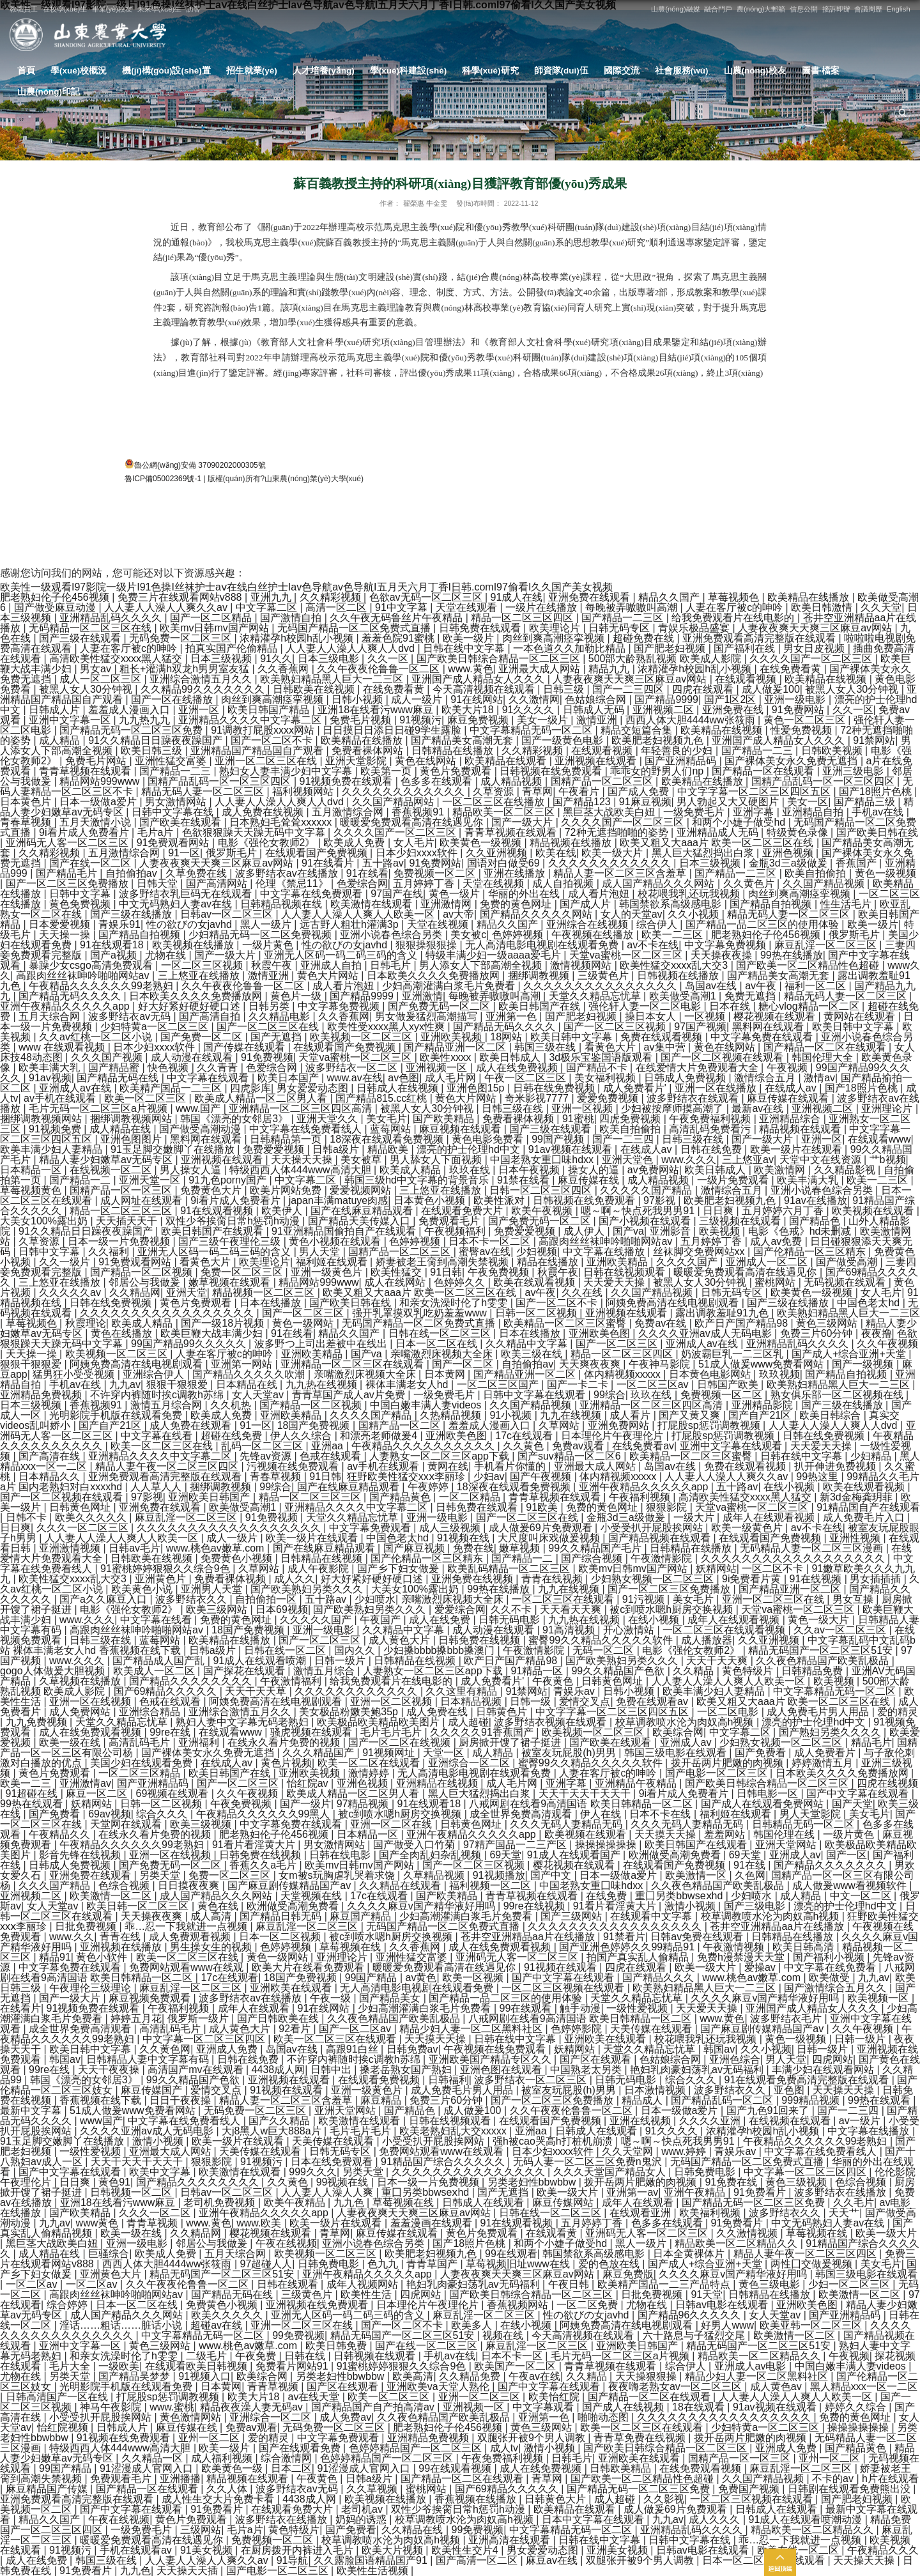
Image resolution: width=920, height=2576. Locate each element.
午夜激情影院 (662, 1558)
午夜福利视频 (641, 1497)
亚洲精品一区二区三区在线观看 (353, 1364)
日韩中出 (332, 2069)
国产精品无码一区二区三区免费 (132, 730)
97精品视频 (364, 1803)
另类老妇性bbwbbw (533, 2182)
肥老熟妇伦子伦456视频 (56, 597)
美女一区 (807, 801)
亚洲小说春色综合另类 (392, 934)
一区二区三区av (654, 1384)
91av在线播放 (815, 1200)
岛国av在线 (712, 985)
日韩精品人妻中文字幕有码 (148, 2059)
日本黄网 (446, 1374)
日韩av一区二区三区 (227, 914)
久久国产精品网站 (394, 801)
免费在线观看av (653, 1701)
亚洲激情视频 (71, 1548)
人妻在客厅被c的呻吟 (735, 607)
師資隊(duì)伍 (561, 70)
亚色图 (790, 2090)
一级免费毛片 (695, 811)
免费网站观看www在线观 (187, 1967)
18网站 (507, 1036)
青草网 (537, 791)
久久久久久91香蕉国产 (483, 1732)
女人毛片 (414, 842)
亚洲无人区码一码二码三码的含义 (342, 955)
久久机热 (232, 1405)
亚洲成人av (687, 1742)
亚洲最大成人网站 (540, 668)
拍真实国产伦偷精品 (232, 648)
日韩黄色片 (503, 1711)
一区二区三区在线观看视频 (725, 1629)
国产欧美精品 (445, 1118)
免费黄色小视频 (238, 1558)
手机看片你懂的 (511, 1466)
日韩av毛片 (134, 1548)
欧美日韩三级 (153, 750)
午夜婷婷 (429, 1486)
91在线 (750, 1865)
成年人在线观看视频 (770, 1517)
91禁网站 (874, 740)
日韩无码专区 (620, 627)
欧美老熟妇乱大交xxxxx (454, 2130)
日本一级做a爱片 (99, 801)
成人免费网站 (81, 1711)
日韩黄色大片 (556, 2499)
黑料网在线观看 (769, 1026)
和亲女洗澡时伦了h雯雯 (454, 1302)
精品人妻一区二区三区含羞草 (621, 873)
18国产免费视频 (315, 1425)
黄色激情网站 (192, 2417)
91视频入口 (204, 2376)
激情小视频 (691, 1906)
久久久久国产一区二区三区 (812, 658)
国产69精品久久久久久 (167, 1691)
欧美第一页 (387, 771)
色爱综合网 (362, 883)
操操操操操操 (607, 1844)
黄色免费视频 (81, 904)
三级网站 (200, 2529)
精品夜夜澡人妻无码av (252, 2407)
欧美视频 (720, 1231)
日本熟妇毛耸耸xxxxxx (281, 822)
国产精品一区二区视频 (142, 1272)
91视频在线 (464, 1537)
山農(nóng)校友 (755, 70)
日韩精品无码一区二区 (804, 1824)
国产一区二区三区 (304, 1312)
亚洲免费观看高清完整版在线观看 (760, 638)
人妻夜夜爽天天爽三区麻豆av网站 (816, 627)
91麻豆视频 (645, 801)
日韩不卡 (27, 1517)
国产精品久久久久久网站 (537, 914)
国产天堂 (852, 1803)
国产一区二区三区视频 (616, 1026)
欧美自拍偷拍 (816, 873)
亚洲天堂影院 (357, 760)
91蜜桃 (578, 1118)
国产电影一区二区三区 (717, 1773)
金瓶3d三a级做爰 (789, 863)
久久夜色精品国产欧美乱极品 (823, 1660)
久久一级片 (66, 1261)
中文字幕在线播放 (605, 1251)
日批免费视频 (87, 1926)
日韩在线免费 (712, 1149)
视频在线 (504, 2335)
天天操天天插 (188, 2570)
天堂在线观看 (468, 607)
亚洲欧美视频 (452, 1036)
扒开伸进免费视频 (836, 1466)
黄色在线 (219, 1906)
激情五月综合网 (167, 1405)
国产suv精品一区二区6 (571, 1456)
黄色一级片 (455, 893)
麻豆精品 (382, 2100)
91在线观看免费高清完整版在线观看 (808, 2079)
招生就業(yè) (251, 70)
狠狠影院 (667, 1507)
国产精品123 (583, 801)
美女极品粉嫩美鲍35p (350, 1711)
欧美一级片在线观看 (797, 1149)
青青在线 (121, 1936)
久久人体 (228, 2488)
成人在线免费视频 (518, 1067)
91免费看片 (760, 2192)
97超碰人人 (266, 2263)
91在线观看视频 (218, 1210)
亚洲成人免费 (228, 2049)
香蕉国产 (857, 863)
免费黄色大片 (212, 1190)
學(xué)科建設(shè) (408, 70)
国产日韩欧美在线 (279, 2018)
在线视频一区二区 (112, 1169)
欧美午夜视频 (543, 1210)
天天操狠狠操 (647, 2376)
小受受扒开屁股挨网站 (653, 1527)
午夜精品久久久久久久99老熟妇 (102, 985)
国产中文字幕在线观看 (858, 1793)
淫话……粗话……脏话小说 (122, 2325)
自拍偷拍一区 (267, 1599)
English (898, 9)
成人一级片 (418, 699)
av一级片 (861, 2120)
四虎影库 (250, 1088)
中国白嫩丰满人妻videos (427, 1405)
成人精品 (60, 740)
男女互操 (854, 1599)
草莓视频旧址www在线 (519, 2263)
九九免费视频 (38, 1721)
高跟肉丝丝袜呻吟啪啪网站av (84, 975)
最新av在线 (759, 1108)
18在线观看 (699, 2407)
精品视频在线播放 (572, 842)
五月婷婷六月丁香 (784, 1210)
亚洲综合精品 (151, 1711)
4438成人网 (278, 2069)
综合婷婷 (68, 2304)
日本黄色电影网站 (711, 1374)
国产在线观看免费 (301, 2447)
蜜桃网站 (776, 1282)
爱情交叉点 (584, 1701)
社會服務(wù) (682, 70)
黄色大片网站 (329, 975)
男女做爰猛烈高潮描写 (427, 1016)
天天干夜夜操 (110, 2069)
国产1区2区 (731, 699)
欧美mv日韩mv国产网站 (216, 627)
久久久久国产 (688, 1261)
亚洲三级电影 (854, 771)
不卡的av (834, 2478)
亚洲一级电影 (796, 699)
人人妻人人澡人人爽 (328, 2192)
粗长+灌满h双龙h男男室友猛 (185, 668)
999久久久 (313, 2171)
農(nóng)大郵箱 (759, 9)
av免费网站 (653, 1169)
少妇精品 (872, 1456)
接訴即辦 (835, 9)
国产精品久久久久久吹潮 (249, 1374)
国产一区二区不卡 (273, 740)
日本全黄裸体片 (690, 2253)
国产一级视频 (864, 1364)
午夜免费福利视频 (711, 1118)
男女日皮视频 (815, 648)
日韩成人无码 (595, 709)
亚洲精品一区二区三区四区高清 (301, 1108)
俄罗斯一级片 (199, 2018)
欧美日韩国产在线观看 (213, 1231)
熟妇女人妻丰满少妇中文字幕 (287, 771)
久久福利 (110, 1251)
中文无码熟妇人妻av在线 (176, 904)
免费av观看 (579, 1445)
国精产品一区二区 (400, 1425)
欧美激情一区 (697, 1875)
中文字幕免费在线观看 (762, 1036)
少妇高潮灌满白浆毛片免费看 (450, 985)
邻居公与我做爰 (146, 1282)
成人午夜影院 (319, 1568)
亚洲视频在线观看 (597, 760)
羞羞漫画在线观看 (432, 2222)
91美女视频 (207, 2550)
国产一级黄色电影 (563, 740)
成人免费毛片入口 (865, 1517)
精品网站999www (100, 781)
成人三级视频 (451, 1527)
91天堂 (707, 2294)
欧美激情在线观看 (372, 904)
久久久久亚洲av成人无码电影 (706, 1333)
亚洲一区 (200, 709)
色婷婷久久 (460, 1282)
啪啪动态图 (604, 2417)
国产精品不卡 (598, 1067)
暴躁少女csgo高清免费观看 (92, 965)
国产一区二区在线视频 (400, 1742)
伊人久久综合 (302, 1435)
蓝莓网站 (391, 1128)
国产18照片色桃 (876, 791)
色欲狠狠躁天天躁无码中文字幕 (255, 832)
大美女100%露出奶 (45, 1220)
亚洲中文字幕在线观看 (732, 1445)
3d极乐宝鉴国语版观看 (602, 1057)
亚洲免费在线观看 (590, 597)
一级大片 (695, 1517)
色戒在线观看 (332, 1456)
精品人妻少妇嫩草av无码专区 (107, 1159)
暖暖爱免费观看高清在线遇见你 (413, 822)
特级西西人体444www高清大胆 (301, 1169)
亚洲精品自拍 (814, 811)
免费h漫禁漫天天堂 (742, 1957)
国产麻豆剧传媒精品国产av (290, 1885)
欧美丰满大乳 (50, 1067)
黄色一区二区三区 (805, 719)
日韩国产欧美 (729, 1384)
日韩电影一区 (769, 1793)
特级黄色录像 (799, 832)
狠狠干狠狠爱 (32, 1364)
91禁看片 (624, 1936)
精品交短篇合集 (638, 730)
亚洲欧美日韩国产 (210, 1497)
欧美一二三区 (673, 934)
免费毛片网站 (97, 760)
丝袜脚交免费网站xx (700, 1251)
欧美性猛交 (397, 1272)
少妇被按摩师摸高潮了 (673, 1108)
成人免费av (345, 2417)
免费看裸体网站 (369, 750)
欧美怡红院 (555, 2396)
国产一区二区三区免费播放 (68, 883)
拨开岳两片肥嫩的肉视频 (728, 1762)
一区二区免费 (588, 2304)
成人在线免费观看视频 (91, 1732)
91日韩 (446, 1272)
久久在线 (583, 1292)
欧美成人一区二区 (155, 1670)
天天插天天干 (128, 1220)
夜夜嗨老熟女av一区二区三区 (676, 2386)
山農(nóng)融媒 (672, 9)
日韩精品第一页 (287, 1139)
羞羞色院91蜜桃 (399, 638)
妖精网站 (716, 1568)
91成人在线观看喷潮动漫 (807, 2519)
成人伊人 (585, 1231)
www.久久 (71, 1936)
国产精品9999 (666, 699)
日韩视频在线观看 (376, 2355)
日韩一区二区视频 (537, 1312)
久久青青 (218, 1067)
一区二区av (33, 2284)
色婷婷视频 (519, 934)
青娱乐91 (119, 924)
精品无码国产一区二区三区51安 (821, 1650)
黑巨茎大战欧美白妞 (610, 811)
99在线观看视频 (456, 2468)
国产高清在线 (50, 1456)
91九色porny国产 (228, 1180)
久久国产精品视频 (825, 883)
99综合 (609, 1394)
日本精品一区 (32, 1169)
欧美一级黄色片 (748, 1527)
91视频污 (420, 719)
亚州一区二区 (210, 2437)
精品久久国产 (670, 597)
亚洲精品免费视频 (42, 1394)
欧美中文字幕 (161, 2171)
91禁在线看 (524, 1180)
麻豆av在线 (553, 2560)
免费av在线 (661, 1323)
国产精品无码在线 (119, 1077)
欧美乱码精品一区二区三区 (509, 1568)
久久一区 (389, 658)
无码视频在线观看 (846, 1282)
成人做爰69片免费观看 (542, 1527)
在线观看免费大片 (463, 1210)
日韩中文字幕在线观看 (535, 1394)
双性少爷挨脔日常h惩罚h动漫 (233, 1220)
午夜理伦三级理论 (91, 1987)
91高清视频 (569, 1629)
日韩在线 (306, 2355)
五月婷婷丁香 (425, 883)
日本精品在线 (248, 1384)
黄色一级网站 (304, 1323)
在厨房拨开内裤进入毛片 (298, 2550)
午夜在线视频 (286, 2243)
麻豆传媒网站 (564, 2202)
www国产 (101, 2120)
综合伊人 (658, 924)
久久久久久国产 (317, 1619)
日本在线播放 (271, 1302)
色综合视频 (125, 1885)
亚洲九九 (272, 597)
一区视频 (706, 1016)
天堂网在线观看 (127, 1824)
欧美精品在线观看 (506, 760)
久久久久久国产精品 (647, 1190)
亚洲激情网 (447, 904)
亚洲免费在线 (734, 709)
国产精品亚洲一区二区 (456, 1047)
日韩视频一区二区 (132, 2192)
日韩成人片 (55, 709)
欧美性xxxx (446, 1057)
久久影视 (663, 2499)
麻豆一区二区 (98, 1793)
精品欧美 (389, 1149)
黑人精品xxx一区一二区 (863, 2386)
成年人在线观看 (255, 2008)
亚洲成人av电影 (751, 2366)
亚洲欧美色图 (600, 1333)
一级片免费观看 (734, 1180)
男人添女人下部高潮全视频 (481, 965)
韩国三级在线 (546, 1047)
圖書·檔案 (821, 70)
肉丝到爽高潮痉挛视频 (554, 638)
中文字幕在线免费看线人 (306, 1128)
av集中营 (666, 1047)
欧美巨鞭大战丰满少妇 (212, 1333)
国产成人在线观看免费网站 (763, 1803)
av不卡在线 (652, 944)
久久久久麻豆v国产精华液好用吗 (422, 1906)
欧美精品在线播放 (809, 597)
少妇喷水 (375, 1599)
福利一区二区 (816, 985)
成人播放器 (706, 1640)
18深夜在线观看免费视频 (388, 1139)
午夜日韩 (570, 2284)
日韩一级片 (341, 1660)
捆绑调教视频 (540, 975)
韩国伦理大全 (823, 1057)
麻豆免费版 (628, 2274)
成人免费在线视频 (264, 811)
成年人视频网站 (363, 2284)
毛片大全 (71, 2366)
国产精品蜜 (115, 1067)
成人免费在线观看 (192, 1425)
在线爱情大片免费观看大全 (698, 1067)
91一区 (184, 852)
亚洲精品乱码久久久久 (111, 617)
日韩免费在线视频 (480, 1640)
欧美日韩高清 (804, 1946)
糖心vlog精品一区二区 (810, 1006)
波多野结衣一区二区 (352, 1067)
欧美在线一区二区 (799, 2550)
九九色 (350, 2202)
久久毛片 (853, 2202)
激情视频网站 (582, 965)
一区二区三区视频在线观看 (564, 1987)
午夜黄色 (554, 1681)
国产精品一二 (81, 1180)
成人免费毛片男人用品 (819, 1711)
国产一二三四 (624, 1139)
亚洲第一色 (512, 1016)
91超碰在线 (33, 1793)
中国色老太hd (869, 1302)
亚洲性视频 (856, 1537)
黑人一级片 (267, 924)
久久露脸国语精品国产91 (372, 2560)
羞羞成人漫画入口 (130, 709)
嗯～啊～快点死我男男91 (639, 1210)
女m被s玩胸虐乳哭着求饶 (338, 1875)
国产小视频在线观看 (646, 1220)
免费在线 (473, 1548)
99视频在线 (343, 2182)
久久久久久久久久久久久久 (404, 791)
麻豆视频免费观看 (151, 1998)
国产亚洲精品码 (682, 760)
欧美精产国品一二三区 (171, 1088)
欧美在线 (555, 852)
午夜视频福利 (456, 1231)
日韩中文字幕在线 (174, 811)
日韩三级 (564, 689)
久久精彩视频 (332, 597)
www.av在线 (355, 1077)
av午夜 (762, 985)
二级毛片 (207, 2355)
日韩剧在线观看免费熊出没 (850, 2488)
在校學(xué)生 (65, 9)
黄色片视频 (286, 1762)
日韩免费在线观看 (481, 627)
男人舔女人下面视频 (437, 1159)
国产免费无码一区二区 (440, 1006)
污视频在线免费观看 (294, 1466)
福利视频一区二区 (491, 1885)
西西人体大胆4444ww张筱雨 (691, 719)
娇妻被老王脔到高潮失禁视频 (443, 1261)
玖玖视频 (779, 1374)
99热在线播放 (791, 955)
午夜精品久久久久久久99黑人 (264, 1814)
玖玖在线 (471, 1169)
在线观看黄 (552, 2233)
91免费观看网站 (174, 842)
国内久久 (356, 1650)
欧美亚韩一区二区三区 (812, 2325)
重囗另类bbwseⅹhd (680, 1895)
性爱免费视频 (802, 730)
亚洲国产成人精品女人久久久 (479, 679)
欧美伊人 (283, 1210)
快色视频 (169, 1067)
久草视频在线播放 (81, 1681)
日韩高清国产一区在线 (58, 2396)
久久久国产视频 (108, 1057)
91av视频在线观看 (571, 1149)
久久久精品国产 (319, 1752)
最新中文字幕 (32, 2110)
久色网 (750, 1875)
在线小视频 (790, 1486)
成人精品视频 (512, 781)
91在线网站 (476, 699)
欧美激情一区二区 (112, 1895)
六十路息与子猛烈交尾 (695, 2335)
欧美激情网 (781, 1169)
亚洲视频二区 (664, 709)
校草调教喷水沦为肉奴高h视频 (685, 1721)
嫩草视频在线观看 (230, 1282)
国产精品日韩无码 (282, 1916)
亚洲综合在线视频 (588, 924)
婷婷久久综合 (857, 2407)
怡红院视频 (64, 2427)
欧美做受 (830, 1977)
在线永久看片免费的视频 (284, 1742)
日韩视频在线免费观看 (552, 771)
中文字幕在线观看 (209, 1077)
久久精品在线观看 (401, 1885)
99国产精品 (372, 1977)
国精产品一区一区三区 (122, 1190)
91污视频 (644, 1599)
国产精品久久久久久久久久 (191, 1681)
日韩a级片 (337, 1149)
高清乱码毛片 (140, 1742)
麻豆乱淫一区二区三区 (826, 944)
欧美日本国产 (289, 1077)
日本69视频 (282, 1609)
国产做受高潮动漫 (201, 1128)
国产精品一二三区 (623, 617)
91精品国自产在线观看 (868, 1507)
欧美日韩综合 (831, 1415)
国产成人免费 (639, 791)
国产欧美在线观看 (181, 822)
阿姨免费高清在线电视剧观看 (673, 1302)
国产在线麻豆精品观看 (362, 1210)
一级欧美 (118, 2366)
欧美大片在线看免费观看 (309, 1967)
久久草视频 (373, 2488)
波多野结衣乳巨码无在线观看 (186, 893)
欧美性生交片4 (466, 2550)
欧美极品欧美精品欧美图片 (379, 1721)
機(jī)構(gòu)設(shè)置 (166, 70)
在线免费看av (643, 1445)
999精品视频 (811, 2100)
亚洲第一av (632, 2192)
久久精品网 (134, 1292)
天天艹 (844, 2212)
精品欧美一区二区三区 (504, 811)
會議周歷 (868, 9)
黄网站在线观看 (861, 1016)
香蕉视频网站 (519, 2304)
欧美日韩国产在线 (540, 1006)
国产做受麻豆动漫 (56, 607)
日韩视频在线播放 (679, 975)
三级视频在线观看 (741, 1220)
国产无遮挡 (277, 1036)
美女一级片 (544, 719)
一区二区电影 (729, 1711)
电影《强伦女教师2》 (268, 842)
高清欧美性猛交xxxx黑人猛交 (117, 658)
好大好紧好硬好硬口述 (190, 1006)
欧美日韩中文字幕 (854, 1026)
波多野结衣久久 (192, 1599)
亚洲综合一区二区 (470, 1762)
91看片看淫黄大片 (255, 1844)
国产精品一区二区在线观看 (826, 1047)
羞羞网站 (725, 1834)
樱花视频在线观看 (775, 1016)
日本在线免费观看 (333, 2161)
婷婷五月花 (136, 2018)
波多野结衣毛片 (787, 2018)
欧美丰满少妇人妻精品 (52, 1149)
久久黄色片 (750, 883)
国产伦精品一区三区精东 (810, 1251)
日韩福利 (448, 2079)
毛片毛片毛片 (392, 1732)
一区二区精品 (471, 1497)
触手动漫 (580, 2008)
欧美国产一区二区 (516, 2366)
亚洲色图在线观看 (502, 2069)
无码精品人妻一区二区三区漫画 (812, 1548)
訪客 (194, 9)
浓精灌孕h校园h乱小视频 (298, 638)
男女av (97, 668)
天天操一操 (66, 934)
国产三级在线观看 (81, 638)
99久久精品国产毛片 (596, 1548)
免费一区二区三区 (243, 1272)
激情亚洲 (598, 719)
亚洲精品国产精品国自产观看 (258, 750)
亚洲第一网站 (243, 1364)
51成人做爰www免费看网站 (762, 1364)
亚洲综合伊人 (155, 1374)
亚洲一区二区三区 (480, 2396)
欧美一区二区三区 (146, 1098)
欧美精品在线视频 (827, 679)
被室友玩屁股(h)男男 (569, 1752)
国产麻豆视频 (415, 1548)
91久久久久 (529, 709)
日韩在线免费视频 (555, 1088)
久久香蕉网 (284, 668)
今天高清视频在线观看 (485, 689)
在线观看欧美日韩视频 (197, 2366)
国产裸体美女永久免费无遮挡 (792, 760)
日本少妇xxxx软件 (418, 852)
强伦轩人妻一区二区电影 (645, 1006)
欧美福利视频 (711, 2212)
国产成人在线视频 (624, 2407)
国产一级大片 (523, 822)
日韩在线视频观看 (625, 1272)
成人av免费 (777, 1241)
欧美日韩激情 (823, 607)
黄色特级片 (749, 1670)
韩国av (719, 2049)
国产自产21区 (760, 1415)
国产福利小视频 (830, 1957)
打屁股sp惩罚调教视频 (710, 1425)
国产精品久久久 (659, 1977)
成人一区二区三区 (101, 679)
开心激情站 (630, 1629)
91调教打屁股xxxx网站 (264, 730)
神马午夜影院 (112, 2407)
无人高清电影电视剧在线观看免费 (543, 944)
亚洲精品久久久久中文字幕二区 (251, 719)
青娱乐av (575, 1691)
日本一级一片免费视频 (120, 1241)
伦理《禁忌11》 (293, 883)
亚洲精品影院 (763, 1405)
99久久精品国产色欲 (619, 1670)
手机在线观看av (137, 2550)
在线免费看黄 (792, 668)
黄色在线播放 (123, 1333)
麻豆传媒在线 (590, 1180)
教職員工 (24, 9)
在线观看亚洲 (641, 2212)
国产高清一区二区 (478, 2560)
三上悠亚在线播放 (200, 975)
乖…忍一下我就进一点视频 (187, 1926)
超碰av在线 (217, 2325)
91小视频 (511, 1415)
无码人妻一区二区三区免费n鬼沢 (588, 2161)
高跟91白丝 (353, 2049)
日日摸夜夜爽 (190, 1885)
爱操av (761, 1967)
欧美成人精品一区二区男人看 (262, 1098)
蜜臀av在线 (484, 1251)
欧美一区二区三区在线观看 (336, 2038)
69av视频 (109, 1814)
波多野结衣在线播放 (841, 2192)
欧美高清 (412, 2376)
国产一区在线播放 (173, 699)
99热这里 (818, 1476)
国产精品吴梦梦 (135, 2376)
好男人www (727, 2325)
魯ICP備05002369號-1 (163, 478)
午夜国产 (381, 1619)
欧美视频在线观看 (874, 1210)
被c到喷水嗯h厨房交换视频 (672, 1609)
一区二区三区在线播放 (494, 801)
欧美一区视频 (474, 1977)
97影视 (660, 1200)
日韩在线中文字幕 (465, 648)
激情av (819, 1077)
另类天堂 (161, 1875)
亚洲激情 (422, 996)
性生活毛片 (847, 904)
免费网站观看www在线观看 (442, 2151)
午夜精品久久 (61, 1834)
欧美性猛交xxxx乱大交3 (675, 965)
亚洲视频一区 (438, 1067)
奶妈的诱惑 (362, 2519)
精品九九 (610, 668)
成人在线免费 (441, 1619)
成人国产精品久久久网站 (659, 883)
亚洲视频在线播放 (122, 1946)
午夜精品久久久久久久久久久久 (424, 1445)
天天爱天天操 (615, 1282)
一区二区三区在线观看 (564, 1599)
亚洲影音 (671, 1231)
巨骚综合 (108, 2253)
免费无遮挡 (751, 996)
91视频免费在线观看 (347, 781)
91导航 (293, 2560)
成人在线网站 (396, 1282)
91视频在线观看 (561, 1967)
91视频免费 (56, 1128)
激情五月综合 (325, 1670)
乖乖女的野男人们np (658, 771)
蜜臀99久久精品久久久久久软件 (601, 1640)
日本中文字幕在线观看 (594, 2519)
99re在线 (171, 1732)
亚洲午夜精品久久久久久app (66, 1006)
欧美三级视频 (202, 1824)
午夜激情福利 (292, 1681)
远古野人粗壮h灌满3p (350, 924)
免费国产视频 (750, 2488)
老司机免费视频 (220, 2202)
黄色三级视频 (797, 2182)
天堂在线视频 (494, 883)
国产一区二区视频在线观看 (723, 1057)
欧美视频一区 (879, 1998)
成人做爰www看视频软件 (850, 1885)
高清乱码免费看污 (711, 1128)
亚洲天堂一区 (151, 1180)
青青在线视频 (553, 1578)
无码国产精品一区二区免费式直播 (355, 627)
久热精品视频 (452, 1415)
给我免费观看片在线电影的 (734, 617)
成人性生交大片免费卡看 (219, 2499)
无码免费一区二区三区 (181, 638)
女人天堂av (259, 1394)
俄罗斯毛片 (232, 852)
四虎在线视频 (887, 1783)
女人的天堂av (632, 914)
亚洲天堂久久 (328, 1118)
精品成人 (643, 2100)
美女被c (468, 934)
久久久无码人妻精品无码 (567, 1824)
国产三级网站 (572, 1916)
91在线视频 (817, 1578)
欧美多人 (472, 2325)
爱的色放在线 (610, 2263)
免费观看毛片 (450, 1220)
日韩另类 (270, 1006)
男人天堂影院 (811, 1814)
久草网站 (560, 1425)
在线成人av (792, 1088)
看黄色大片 (611, 1047)
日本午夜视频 (530, 1169)
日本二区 (291, 2468)
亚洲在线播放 (516, 873)
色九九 (384, 2263)
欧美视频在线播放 (194, 944)
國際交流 (622, 70)
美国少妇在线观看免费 (142, 1762)
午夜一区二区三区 (526, 1077)
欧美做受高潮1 (684, 996)
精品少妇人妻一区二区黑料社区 (472, 2028)
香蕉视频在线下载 (101, 2100)
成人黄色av (777, 2386)
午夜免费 (257, 2355)
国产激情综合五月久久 (836, 1987)
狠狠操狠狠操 (427, 944)
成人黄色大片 (401, 1640)
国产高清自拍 (211, 1016)
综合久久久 (163, 1814)
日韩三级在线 (514, 1108)
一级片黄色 (269, 944)
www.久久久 (688, 1159)
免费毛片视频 (362, 719)
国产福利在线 (746, 648)
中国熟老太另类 (587, 2069)
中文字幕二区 (268, 607)
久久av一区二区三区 (841, 1629)
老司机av (363, 2509)
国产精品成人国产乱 (159, 1660)
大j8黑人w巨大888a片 (273, 2130)
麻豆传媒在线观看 (789, 1098)
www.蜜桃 (172, 2407)
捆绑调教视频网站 (42, 1118)
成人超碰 (468, 1721)
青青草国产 (433, 2263)
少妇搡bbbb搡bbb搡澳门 (440, 1650)
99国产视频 (559, 1139)
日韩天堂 (158, 883)
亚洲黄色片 (161, 1578)
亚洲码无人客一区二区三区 (68, 842)
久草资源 (494, 791)
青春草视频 (27, 822)
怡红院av (309, 1783)
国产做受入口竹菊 (415, 1844)
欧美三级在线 (533, 1353)
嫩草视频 (520, 1548)
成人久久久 (715, 2519)
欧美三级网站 (218, 1609)
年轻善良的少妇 (678, 750)
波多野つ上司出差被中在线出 (322, 1343)
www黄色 (98, 2222)
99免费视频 (298, 2335)
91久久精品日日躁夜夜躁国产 (156, 740)
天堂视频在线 (312, 1895)
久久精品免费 (471, 2376)
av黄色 (421, 1977)
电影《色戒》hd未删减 (801, 1231)
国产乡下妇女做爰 (399, 1568)
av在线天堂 (315, 2396)
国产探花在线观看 (245, 1670)
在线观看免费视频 (380, 2079)
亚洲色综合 (734, 2059)
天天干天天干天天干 (586, 1793)
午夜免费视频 (500, 1272)
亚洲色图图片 (132, 1139)
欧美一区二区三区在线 (163, 1445)
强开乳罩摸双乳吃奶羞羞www (420, 1312)
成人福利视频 (223, 2458)
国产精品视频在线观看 (660, 1537)
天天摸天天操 (666, 1834)
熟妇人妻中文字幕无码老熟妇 (243, 1721)
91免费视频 (267, 1057)
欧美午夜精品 (296, 2202)
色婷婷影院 (577, 2028)
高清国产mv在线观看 (197, 2069)
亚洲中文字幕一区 (71, 719)
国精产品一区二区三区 (603, 781)
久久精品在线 (413, 2529)
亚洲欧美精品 (618, 1261)
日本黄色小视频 (431, 1200)
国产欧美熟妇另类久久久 (307, 1589)
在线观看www (879, 1139)
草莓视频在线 (351, 1946)
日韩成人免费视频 (686, 1077)
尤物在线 (166, 955)
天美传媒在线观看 (652, 2028)
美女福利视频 (606, 1077)
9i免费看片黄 (753, 1578)
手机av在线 (879, 811)
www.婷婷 (685, 2151)
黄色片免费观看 (457, 771)
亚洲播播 (180, 2478)
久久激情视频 (748, 2233)
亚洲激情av (85, 1783)
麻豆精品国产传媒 (48, 2488)
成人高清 (212, 1916)
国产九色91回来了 (769, 2110)
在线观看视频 (747, 679)
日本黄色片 (27, 801)
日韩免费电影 (706, 2171)
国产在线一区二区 (91, 863)
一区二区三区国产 (499, 1384)
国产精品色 (816, 1220)
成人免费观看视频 (191, 1936)
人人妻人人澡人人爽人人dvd (351, 648)
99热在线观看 (32, 1803)
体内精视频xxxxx (623, 1374)
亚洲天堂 (186, 1292)
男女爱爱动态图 (314, 1088)
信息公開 (802, 9)
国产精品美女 (391, 1998)
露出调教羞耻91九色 (723, 1312)
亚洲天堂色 (629, 1159)
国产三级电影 (756, 1906)
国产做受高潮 (848, 1261)
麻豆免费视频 (479, 719)
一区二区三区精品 (140, 1773)
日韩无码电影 (510, 1619)
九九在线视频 (572, 1415)
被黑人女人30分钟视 (87, 689)
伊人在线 (602, 1814)
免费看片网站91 (293, 2366)
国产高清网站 (218, 883)
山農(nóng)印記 (48, 91)
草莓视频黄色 (32, 1190)
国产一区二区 (464, 1364)
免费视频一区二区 (436, 873)
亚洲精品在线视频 (438, 1783)
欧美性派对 (500, 1200)
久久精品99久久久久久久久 (204, 689)
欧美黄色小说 (143, 1589)
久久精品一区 (153, 2458)
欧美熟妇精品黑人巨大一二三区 (333, 679)
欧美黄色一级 (233, 2468)
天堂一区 (444, 1752)
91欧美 (543, 1507)
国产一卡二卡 (579, 1384)
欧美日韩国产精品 (269, 709)
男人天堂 (320, 1251)
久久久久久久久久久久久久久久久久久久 (230, 1527)
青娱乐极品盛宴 (695, 627)
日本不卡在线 (661, 1814)
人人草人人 (157, 1486)
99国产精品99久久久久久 (190, 1343)
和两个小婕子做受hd (740, 822)
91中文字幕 (402, 607)
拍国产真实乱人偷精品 (638, 1957)
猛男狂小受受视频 (75, 1374)
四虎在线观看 (704, 689)
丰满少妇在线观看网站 (824, 2069)
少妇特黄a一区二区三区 (155, 1026)
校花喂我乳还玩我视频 (690, 893)
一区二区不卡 (774, 1568)
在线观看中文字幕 (652, 1916)
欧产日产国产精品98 (742, 1323)
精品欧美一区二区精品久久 (737, 2243)
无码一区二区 (604, 1650)
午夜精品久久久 (883, 2550)
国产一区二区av (356, 2028)
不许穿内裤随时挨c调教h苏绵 (158, 1394)
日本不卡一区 (513, 2355)
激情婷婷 (370, 1773)
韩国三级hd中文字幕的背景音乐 (417, 1180)
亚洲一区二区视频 (392, 1701)
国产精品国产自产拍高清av (374, 2407)
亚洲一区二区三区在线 (267, 760)
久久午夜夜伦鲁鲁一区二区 (379, 668)
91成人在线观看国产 (575, 1854)
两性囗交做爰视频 (812, 2263)
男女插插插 (876, 1578)
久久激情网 (534, 699)
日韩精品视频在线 (282, 904)
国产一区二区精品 (212, 617)
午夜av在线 (534, 2376)
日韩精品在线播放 (453, 750)
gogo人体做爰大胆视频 (53, 1670)
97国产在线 (397, 893)
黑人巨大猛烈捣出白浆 (704, 852)
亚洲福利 (200, 1742)
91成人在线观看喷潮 (261, 1660)
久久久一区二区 (156, 2212)
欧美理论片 (556, 627)
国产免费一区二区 (202, 1036)
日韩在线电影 (341, 1854)
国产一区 (846, 1854)
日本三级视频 (222, 658)
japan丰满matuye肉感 (338, 1200)
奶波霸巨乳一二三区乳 (733, 1353)
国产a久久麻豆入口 (104, 1599)
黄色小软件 (103, 1957)
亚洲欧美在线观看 (292, 1987)
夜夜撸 (876, 1333)
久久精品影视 (846, 1169)
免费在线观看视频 (662, 1036)
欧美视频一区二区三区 (362, 1036)
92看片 (296, 2028)
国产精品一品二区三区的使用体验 (763, 924)
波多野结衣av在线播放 (288, 873)
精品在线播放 (549, 1261)
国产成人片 (586, 904)
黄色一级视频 (885, 873)
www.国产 (200, 1108)
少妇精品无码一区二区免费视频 (261, 934)
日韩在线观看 (289, 2284)
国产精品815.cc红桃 (382, 1098)
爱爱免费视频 (609, 1098)
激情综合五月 (766, 1077)
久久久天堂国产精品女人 (610, 2171)
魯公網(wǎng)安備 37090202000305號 (200, 465)
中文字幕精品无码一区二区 (532, 730)
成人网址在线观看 (142, 1200)
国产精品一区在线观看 (764, 771)
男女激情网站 (177, 801)
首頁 (26, 70)
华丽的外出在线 (525, 893)
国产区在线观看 (597, 2059)
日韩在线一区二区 (286, 1650)
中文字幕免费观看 (371, 1527)
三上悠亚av (748, 1159)
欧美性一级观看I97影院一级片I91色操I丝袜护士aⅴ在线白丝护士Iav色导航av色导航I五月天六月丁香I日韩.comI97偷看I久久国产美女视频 (306, 587)
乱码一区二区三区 (263, 1445)
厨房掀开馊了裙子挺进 (511, 1742)
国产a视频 (114, 955)
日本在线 (731, 1006)
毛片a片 (156, 832)
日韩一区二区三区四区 (541, 1190)
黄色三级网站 (828, 1323)
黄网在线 (447, 1466)
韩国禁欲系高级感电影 (671, 904)
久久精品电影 (280, 1016)
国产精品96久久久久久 (691, 2315)
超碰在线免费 (232, 1435)
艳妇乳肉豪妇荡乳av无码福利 (698, 2069)
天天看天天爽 (572, 1609)
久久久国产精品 (56, 1885)
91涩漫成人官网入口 (147, 2468)
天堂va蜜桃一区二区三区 (627, 955)
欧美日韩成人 (511, 1057)
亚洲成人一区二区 (768, 1261)
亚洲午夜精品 (696, 2192)
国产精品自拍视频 (772, 904)
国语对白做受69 (504, 863)
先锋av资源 (267, 1456)
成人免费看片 (826, 1752)
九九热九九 (145, 719)
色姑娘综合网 (597, 699)
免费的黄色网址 (517, 904)
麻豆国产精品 (362, 1916)
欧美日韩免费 (337, 2345)
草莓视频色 (735, 597)
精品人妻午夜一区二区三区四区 (168, 1466)
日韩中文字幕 (81, 893)
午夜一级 (331, 1998)
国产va (628, 1231)
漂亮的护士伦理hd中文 (470, 1149)
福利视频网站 (304, 791)
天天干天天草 (257, 1691)
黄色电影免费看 (489, 1139)
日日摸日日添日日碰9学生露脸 (393, 730)
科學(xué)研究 (490, 70)
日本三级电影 (330, 658)
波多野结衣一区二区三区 (531, 2079)
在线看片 (20, 2008)
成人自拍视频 (564, 883)
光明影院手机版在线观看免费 (117, 1415)
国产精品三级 (866, 801)
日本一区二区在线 (437, 1343)
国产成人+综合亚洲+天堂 (850, 1353)
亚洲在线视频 (641, 2120)
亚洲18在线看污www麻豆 (377, 709)
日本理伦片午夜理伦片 (613, 1435)
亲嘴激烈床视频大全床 (442, 1353)
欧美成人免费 (355, 842)
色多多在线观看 (438, 781)
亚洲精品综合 (791, 1118)
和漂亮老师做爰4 (380, 1435)
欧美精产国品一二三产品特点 (665, 2284)
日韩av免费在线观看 (698, 1936)
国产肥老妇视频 (671, 648)
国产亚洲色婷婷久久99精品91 (628, 1946)
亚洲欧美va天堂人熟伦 (439, 2386)
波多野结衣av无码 (130, 1016)
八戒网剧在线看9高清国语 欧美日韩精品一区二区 (582, 1803)
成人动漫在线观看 (193, 1057)
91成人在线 (517, 597)
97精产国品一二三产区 (516, 1844)
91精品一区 (538, 1670)
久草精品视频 (435, 1875)
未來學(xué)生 (159, 9)
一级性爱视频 (638, 2008)
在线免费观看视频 (701, 2468)
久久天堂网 (629, 2151)
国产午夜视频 (542, 1476)
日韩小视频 (358, 699)
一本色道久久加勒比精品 (570, 648)
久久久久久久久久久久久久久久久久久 (168, 1312)
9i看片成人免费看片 (85, 832)
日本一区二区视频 (281, 1936)
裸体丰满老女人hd (408, 1384)
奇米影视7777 (538, 1098)
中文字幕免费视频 (726, 944)
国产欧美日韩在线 (877, 832)
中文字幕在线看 (158, 1435)
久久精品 (694, 1670)
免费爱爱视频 (275, 1149)
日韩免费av (412, 2049)
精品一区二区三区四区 (523, 617)
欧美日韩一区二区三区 (138, 1906)
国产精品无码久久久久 (71, 996)
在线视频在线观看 (791, 2120)
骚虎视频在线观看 (312, 1732)
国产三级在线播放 (132, 914)
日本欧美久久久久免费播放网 (434, 975)
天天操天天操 (303, 1159)
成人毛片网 (452, 1077)
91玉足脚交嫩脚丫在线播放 (174, 1149)
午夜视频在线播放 (593, 934)
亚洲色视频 (789, 852)
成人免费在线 (438, 1711)
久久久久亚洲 (711, 2120)
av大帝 (458, 914)
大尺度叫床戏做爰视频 (550, 1537)
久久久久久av (71, 1292)
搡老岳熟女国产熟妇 (407, 2069)
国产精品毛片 (68, 873)
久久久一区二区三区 (83, 1527)
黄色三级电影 (770, 2284)
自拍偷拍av (132, 873)
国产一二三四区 (629, 689)
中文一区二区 (862, 1895)
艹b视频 (888, 1159)
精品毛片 (871, 1742)
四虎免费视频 (631, 1118)
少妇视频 (536, 1251)
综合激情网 (287, 2458)
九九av (125, 1384)
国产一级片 (305, 1803)
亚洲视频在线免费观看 (318, 2304)
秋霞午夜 (273, 965)
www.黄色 (470, 668)
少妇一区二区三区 (850, 2284)
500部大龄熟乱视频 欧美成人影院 (666, 658)
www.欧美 (260, 2222)
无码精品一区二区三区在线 (91, 627)
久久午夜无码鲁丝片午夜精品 (397, 617)
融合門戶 (716, 9)
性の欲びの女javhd (190, 924)
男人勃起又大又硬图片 (729, 801)
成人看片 (631, 1415)
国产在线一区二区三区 (427, 2345)
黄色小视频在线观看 (336, 1241)
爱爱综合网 (460, 1609)
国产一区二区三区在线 (269, 1026)
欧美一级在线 (71, 1742)
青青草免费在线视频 (641, 2437)
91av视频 (50, 1077)
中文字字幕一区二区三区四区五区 (755, 791)
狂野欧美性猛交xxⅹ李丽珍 (407, 1476)
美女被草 (362, 1159)
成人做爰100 (771, 689)
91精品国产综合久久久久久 (444, 2161)
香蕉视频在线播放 (476, 2499)
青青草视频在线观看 (86, 771)
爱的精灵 (897, 1711)
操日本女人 (651, 1016)
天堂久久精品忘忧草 (596, 996)
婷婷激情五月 (823, 1762)
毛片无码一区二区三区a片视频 (99, 1108)
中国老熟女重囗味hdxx (543, 1159)
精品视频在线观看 (801, 1128)
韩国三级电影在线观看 (676, 1752)
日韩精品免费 (813, 1670)
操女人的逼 (595, 1169)
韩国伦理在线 (785, 1834)
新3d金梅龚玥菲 (857, 1497)
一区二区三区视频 (203, 965)
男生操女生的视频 (212, 1946)
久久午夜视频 (887, 1343)
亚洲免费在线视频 (473, 1578)
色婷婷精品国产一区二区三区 (416, 2447)
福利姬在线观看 (333, 1261)
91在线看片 (329, 863)
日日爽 (719, 1210)
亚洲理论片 (888, 1108)
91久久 (276, 658)
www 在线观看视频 (63, 1047)
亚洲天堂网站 (787, 1844)
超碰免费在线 (645, 638)
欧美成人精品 (411, 1169)
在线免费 (607, 1895)
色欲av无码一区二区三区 (427, 597)
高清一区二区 (337, 607)
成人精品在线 (121, 1128)
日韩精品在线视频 (322, 1558)
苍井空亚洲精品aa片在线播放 (778, 1926)
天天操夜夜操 (723, 955)
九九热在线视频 (323, 1384)
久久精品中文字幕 (528, 1343)
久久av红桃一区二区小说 (97, 1036)
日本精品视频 (472, 1701)
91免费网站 (799, 709)
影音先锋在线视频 (81, 1854)
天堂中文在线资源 (821, 1159)
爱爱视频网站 (362, 1190)
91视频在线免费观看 (124, 2437)
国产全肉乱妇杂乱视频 (431, 1854)
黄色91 (114, 2182)
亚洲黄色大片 (112, 2274)
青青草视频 (153, 2222)
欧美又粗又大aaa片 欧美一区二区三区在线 (718, 842)
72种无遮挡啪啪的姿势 (618, 832)
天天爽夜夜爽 (591, 1364)
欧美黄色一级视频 (482, 842)
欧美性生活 (367, 2294)
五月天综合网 (50, 1016)
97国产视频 (700, 1026)
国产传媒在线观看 (245, 1047)
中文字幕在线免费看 (831, 1967)
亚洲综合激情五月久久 (202, 679)
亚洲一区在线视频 (91, 1701)
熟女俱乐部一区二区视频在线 (838, 1394)
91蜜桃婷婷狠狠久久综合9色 (166, 1568)
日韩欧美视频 (833, 750)
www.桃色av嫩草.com (216, 1548)
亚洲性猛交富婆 (172, 760)
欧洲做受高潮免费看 (676, 1854)
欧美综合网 (677, 1732)
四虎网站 (832, 2059)
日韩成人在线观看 (597, 2130)
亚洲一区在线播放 (717, 1088)
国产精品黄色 (401, 1497)
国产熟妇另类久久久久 (831, 1732)
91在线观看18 (113, 944)
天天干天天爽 (718, 1660)
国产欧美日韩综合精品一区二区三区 (500, 658)
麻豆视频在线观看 (461, 1128)
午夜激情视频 (735, 1946)
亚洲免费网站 (620, 1425)
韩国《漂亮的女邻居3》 (235, 1118)
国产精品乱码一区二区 (723, 2100)
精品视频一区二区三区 (264, 1292)
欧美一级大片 (613, 852)
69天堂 (505, 1854)
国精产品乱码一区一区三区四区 (220, 781)
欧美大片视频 (393, 2550)
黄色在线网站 (427, 760)
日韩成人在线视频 (398, 1088)
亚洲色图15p (477, 1088)
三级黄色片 (604, 975)
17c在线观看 (525, 1435)
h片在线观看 (890, 2478)
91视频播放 (499, 1875)
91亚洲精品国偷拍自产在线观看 (345, 1231)
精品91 (55, 1957)
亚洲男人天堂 (213, 1589)
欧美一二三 (27, 1783)
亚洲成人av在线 (76, 1088)
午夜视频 (788, 1067)
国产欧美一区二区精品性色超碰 (809, 965)
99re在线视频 (535, 1906)
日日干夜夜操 (181, 2100)
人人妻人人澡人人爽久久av (167, 607)
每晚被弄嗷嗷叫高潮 (632, 607)
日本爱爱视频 (61, 924)
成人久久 (294, 1578)
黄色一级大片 (820, 1619)
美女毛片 (386, 1118)
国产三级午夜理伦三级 (230, 1241)
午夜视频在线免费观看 (495, 2049)
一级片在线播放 (542, 607)
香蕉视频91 (419, 811)
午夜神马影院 (661, 1364)
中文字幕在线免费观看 (312, 893)
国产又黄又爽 (691, 1415)
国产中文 (552, 1875)
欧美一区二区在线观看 (370, 1762)
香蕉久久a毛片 (264, 1865)
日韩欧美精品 (622, 2468)
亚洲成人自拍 (332, 965)
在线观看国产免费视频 (317, 852)
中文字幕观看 (544, 2407)
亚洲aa (328, 1445)
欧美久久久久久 (92, 1517)
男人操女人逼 (192, 1169)
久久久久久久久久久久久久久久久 (601, 985)
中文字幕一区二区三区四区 (205, 2038)
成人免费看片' (636, 1088)
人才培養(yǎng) (324, 70)
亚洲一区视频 (583, 1108)
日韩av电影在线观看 (722, 2304)
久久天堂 (881, 607)
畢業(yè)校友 (112, 9)
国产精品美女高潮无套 (463, 740)
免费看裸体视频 (519, 1118)
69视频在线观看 (173, 1793)
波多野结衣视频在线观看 (551, 1721)
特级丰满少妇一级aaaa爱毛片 (494, 955)
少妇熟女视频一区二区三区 (653, 1578)
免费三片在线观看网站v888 (181, 597)
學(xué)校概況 (78, 70)
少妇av (489, 1476)
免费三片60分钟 (817, 1333)
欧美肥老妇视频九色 (658, 740)
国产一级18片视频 (223, 1323)
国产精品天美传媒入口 (360, 1220)
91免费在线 (732, 2182)
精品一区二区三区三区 (122, 1210)
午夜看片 (580, 791)
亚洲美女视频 (618, 2550)
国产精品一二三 (758, 750)
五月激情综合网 (349, 811)
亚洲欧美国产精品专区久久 (491, 2059)
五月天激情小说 (96, 822)
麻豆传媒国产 (153, 2090)
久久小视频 (694, 914)
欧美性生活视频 (374, 2570)
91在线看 (367, 873)
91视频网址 (389, 1752)
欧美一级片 (469, 638)
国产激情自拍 (292, 617)
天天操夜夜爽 (153, 1916)
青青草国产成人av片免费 (350, 1394)
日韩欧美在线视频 (315, 689)
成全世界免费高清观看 (522, 1814)
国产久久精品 (280, 2120)
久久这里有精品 (462, 1691)
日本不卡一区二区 (490, 1241)
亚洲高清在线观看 (510, 2539)
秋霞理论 (85, 1323)
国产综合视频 (593, 1558)
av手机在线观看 (61, 1098)
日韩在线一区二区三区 (440, 1333)
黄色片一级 (297, 996)
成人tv (504, 2447)
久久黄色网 (164, 2049)
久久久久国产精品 (372, 1415)
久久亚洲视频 (498, 852)
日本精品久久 (50, 1476)
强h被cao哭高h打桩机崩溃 (554, 2141)
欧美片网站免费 (287, 1190)
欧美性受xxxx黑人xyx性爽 (387, 1026)
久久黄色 (524, 1445)
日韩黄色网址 (81, 1507)
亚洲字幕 (754, 811)
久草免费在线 (197, 873)
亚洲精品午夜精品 (637, 1783)
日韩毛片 (391, 965)
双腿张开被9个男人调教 (532, 2437)
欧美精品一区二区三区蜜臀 (566, 1323)
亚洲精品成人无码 (719, 832)
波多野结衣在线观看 (694, 1098)
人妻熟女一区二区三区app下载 (440, 1456)
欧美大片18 (468, 709)
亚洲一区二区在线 (392, 1824)
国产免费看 (761, 1752)
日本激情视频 (656, 2090)
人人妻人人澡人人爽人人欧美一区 (359, 914)
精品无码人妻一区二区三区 (203, 791)
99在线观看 (527, 2008)
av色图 (403, 1077)
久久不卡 (512, 1609)
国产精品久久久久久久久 (831, 1865)
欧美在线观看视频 (535, 1282)
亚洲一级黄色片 (328, 1272)
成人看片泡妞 (600, 893)
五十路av (383, 863)
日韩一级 (531, 1701)
